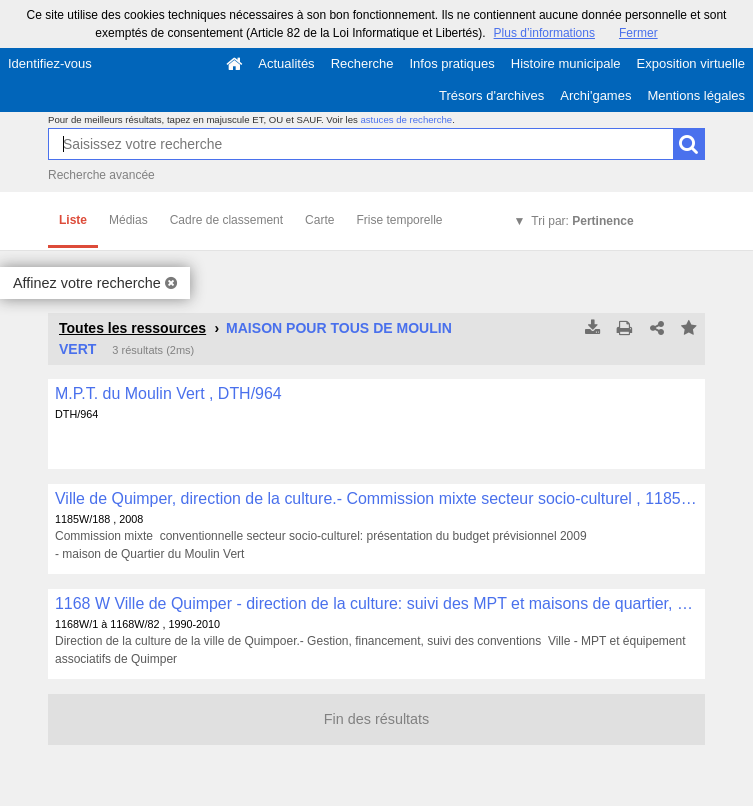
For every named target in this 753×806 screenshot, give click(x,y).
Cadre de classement (226, 220)
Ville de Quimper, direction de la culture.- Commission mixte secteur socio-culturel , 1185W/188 (376, 498)
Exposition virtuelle (691, 63)
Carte (319, 220)
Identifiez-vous (50, 63)
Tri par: (582, 221)
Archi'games (595, 95)
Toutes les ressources (132, 328)
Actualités (286, 63)
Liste (73, 220)
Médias (128, 220)
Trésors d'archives (491, 95)
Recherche (362, 63)
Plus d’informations (544, 33)
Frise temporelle (399, 220)
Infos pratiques (452, 63)
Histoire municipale (566, 63)
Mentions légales (696, 95)
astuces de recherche (406, 119)
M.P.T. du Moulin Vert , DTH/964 (168, 393)
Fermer (638, 33)
